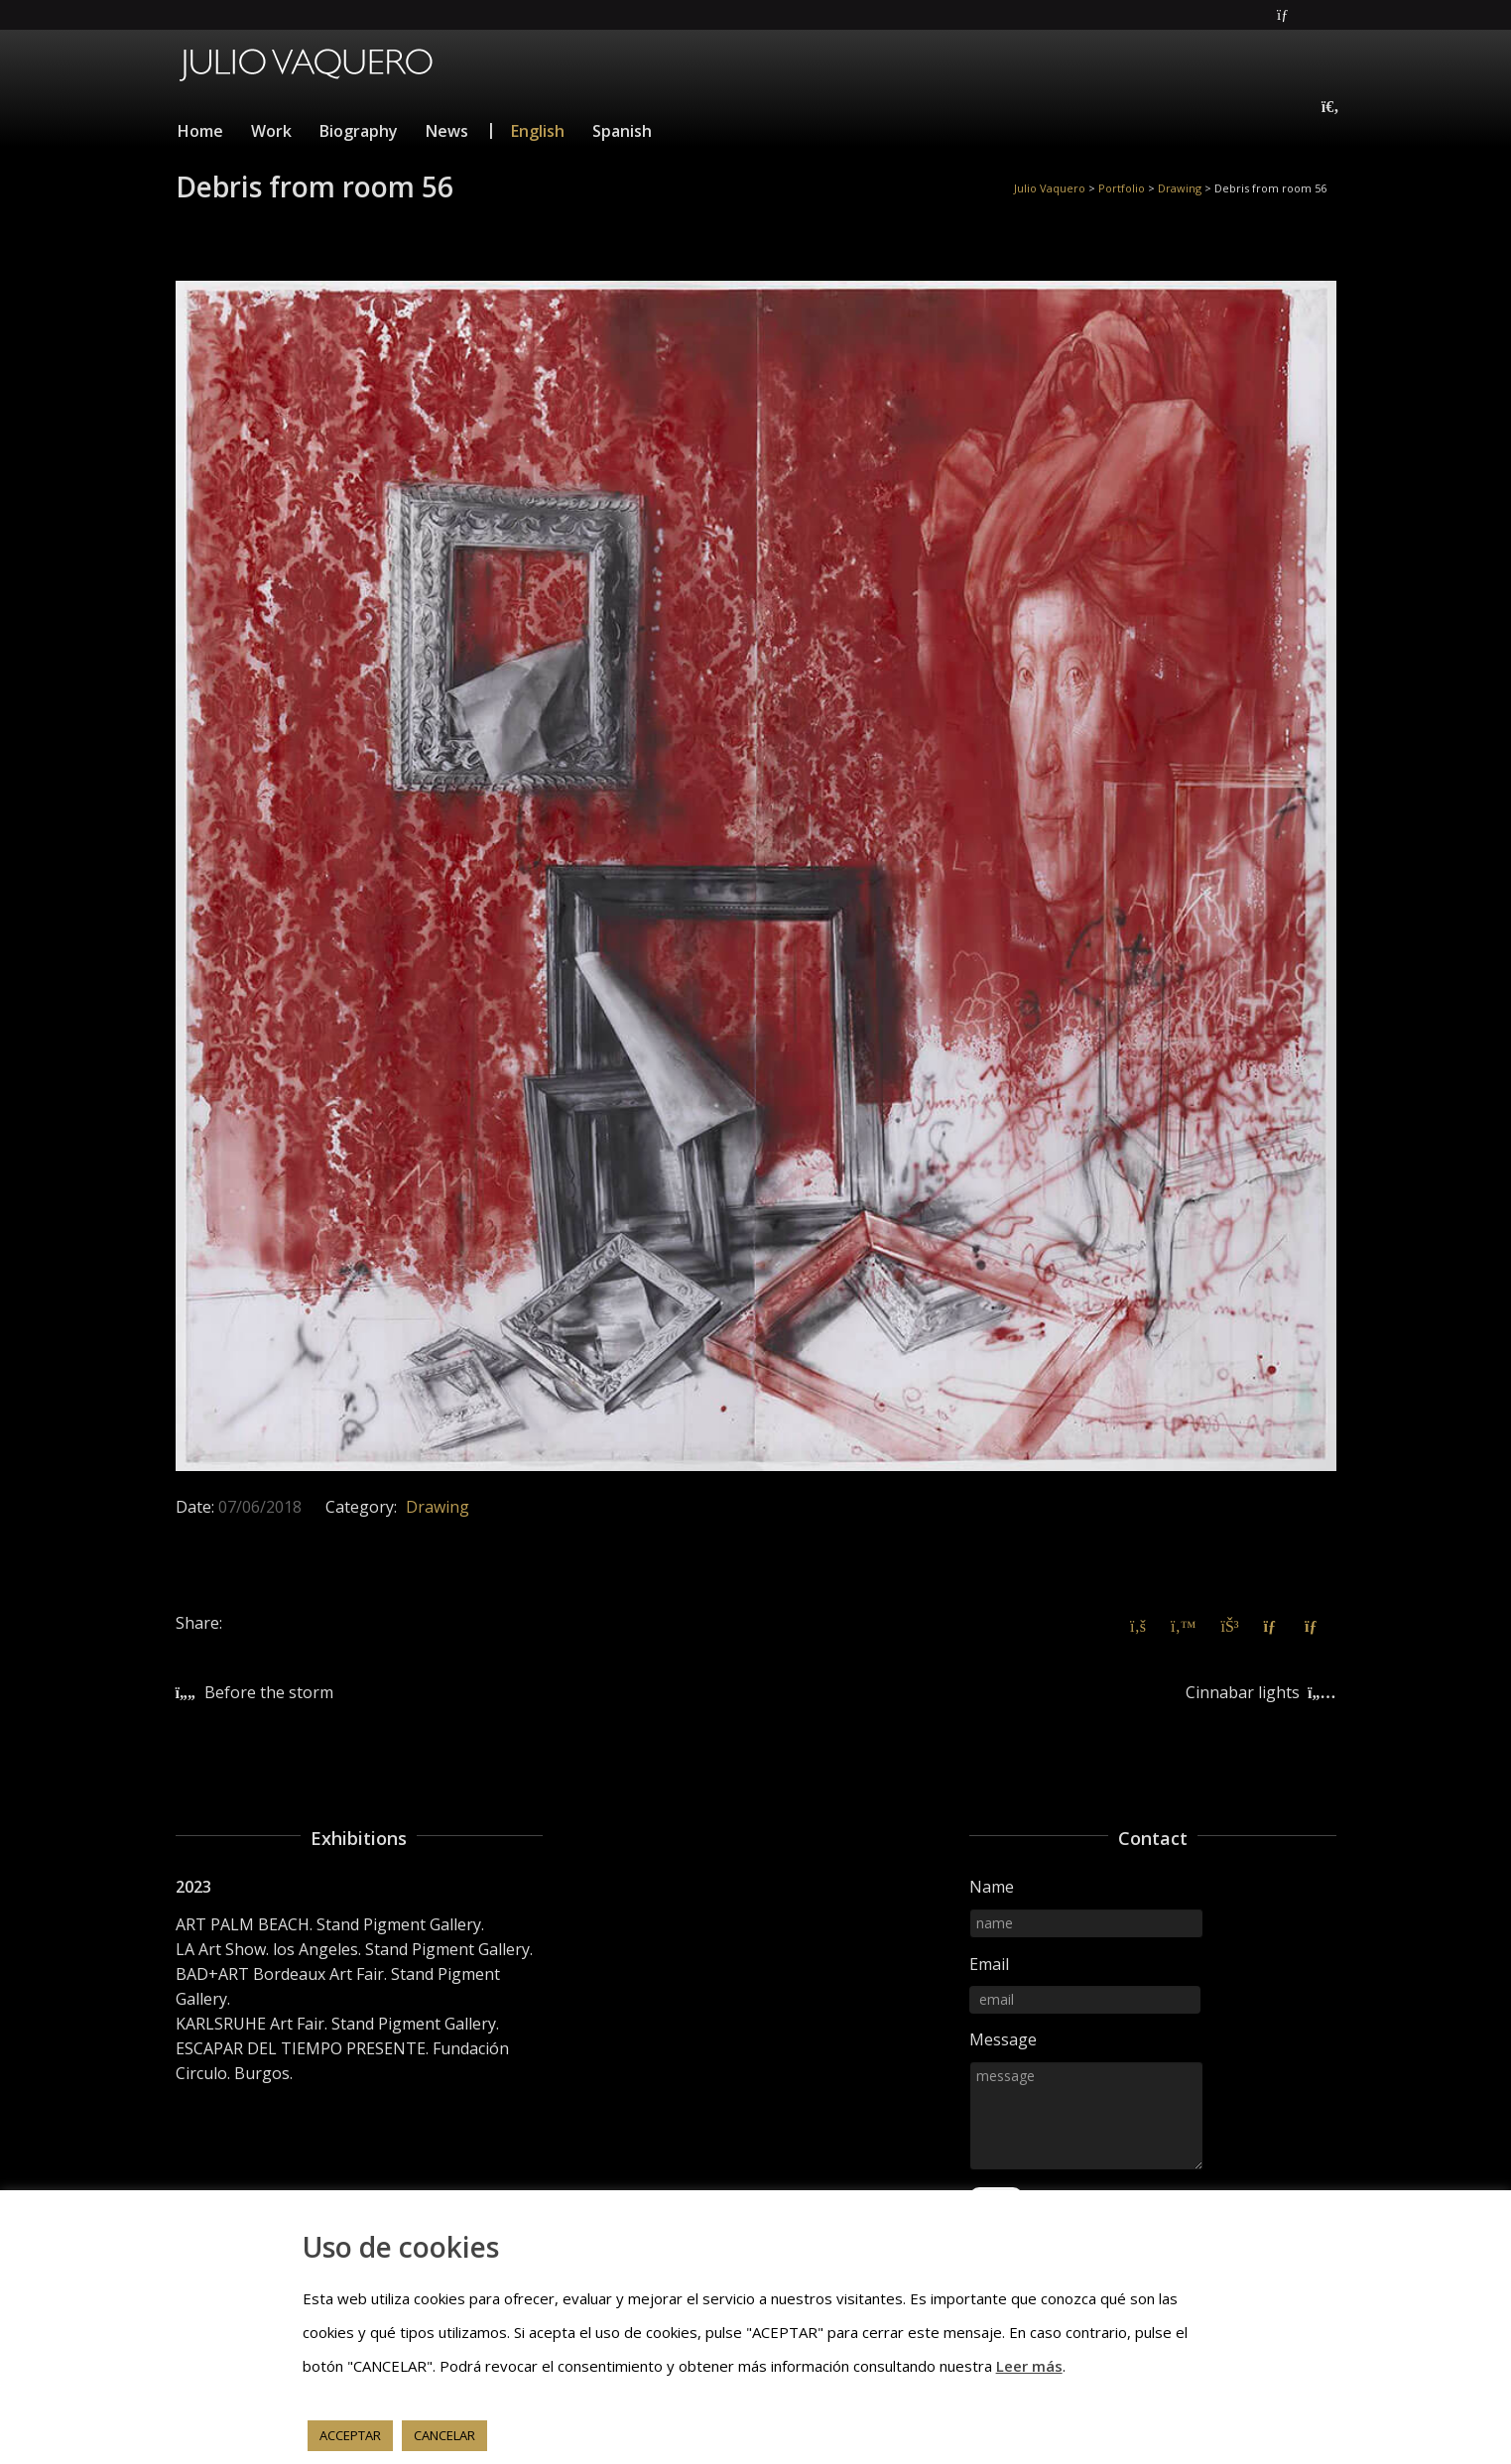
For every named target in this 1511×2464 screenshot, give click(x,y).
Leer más (1029, 2366)
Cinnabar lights (1243, 1692)
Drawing (437, 1507)
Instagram (1334, 15)
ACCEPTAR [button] (350, 2435)
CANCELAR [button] (444, 2435)
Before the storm (268, 1692)
